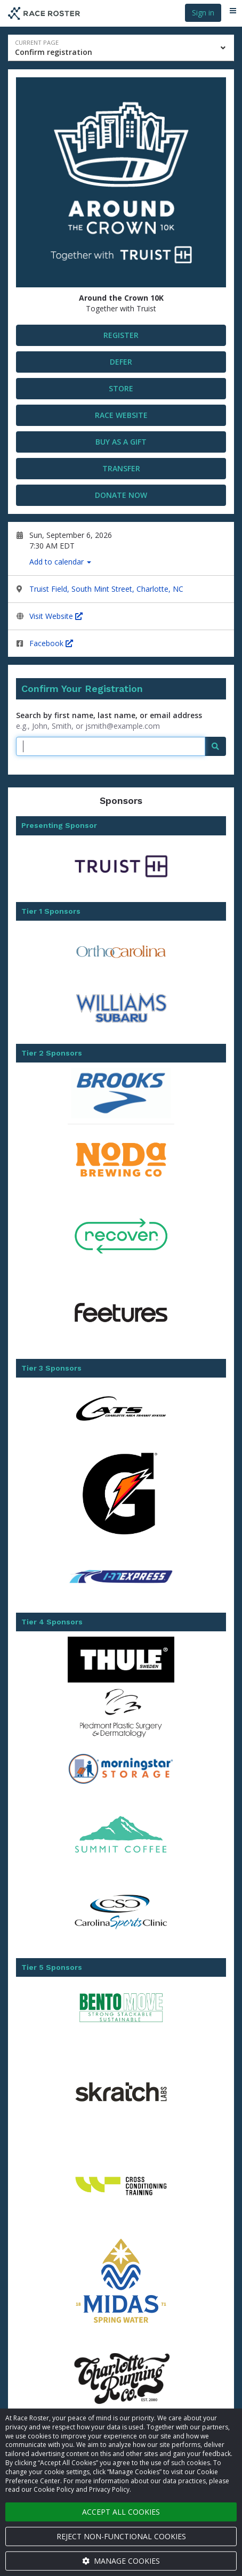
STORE (121, 388)
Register (121, 335)
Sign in (203, 12)
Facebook (51, 643)
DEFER (121, 362)
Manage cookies (121, 2561)
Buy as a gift (121, 442)
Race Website (121, 415)
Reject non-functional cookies (121, 2536)
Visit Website (56, 616)
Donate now (121, 495)
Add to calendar (60, 562)
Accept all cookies (121, 2512)
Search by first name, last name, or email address (109, 715)
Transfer (121, 468)
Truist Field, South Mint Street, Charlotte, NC (106, 589)
